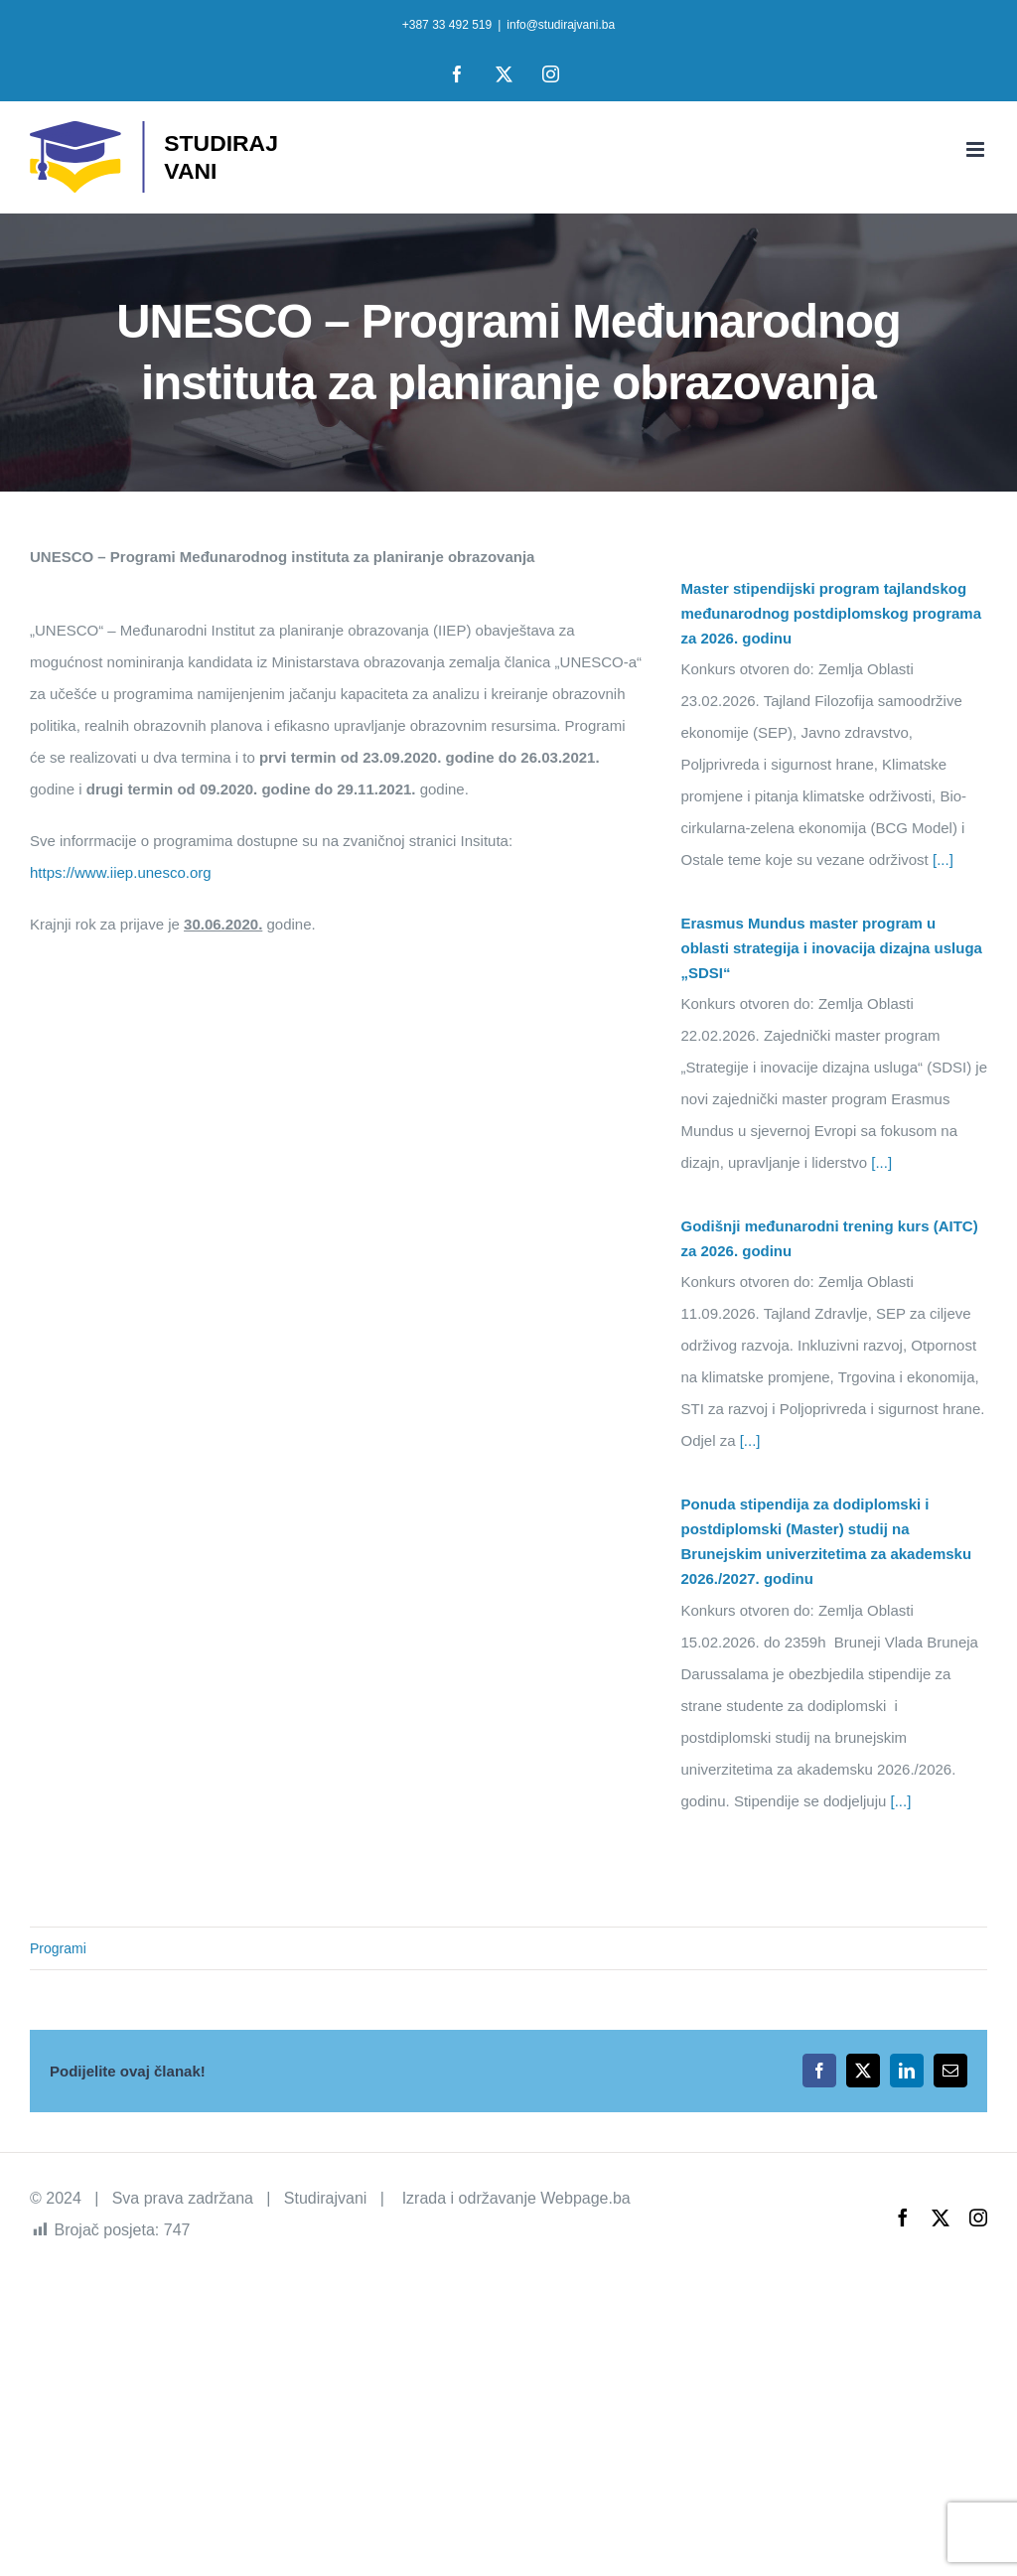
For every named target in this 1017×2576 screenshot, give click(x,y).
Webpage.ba (585, 2198)
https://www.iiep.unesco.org (121, 872)
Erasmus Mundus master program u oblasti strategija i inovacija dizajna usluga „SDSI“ (831, 948)
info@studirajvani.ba (561, 25)
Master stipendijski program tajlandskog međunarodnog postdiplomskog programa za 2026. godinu (831, 613)
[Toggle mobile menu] (976, 149)
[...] (941, 859)
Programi (58, 1948)
